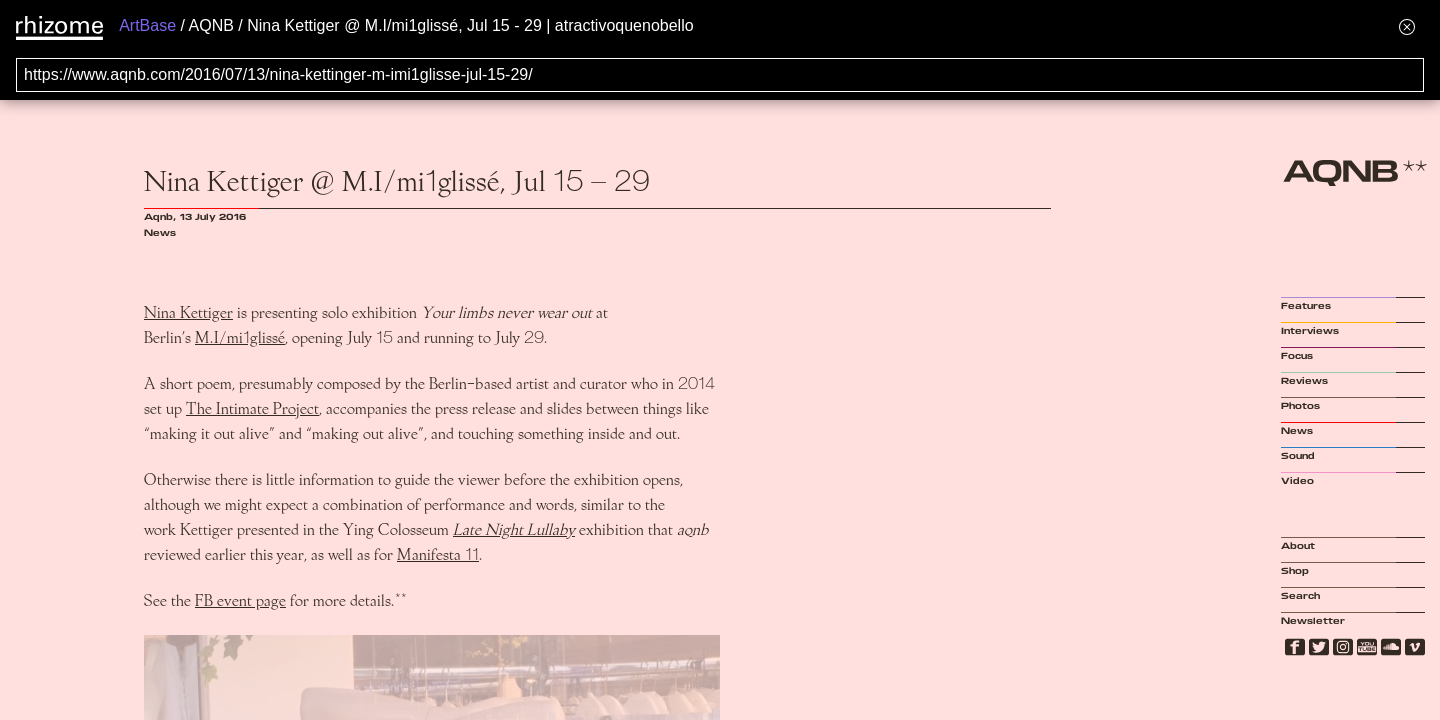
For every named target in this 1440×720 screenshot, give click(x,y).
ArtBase (147, 25)
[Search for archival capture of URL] (720, 75)
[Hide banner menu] (1407, 26)
